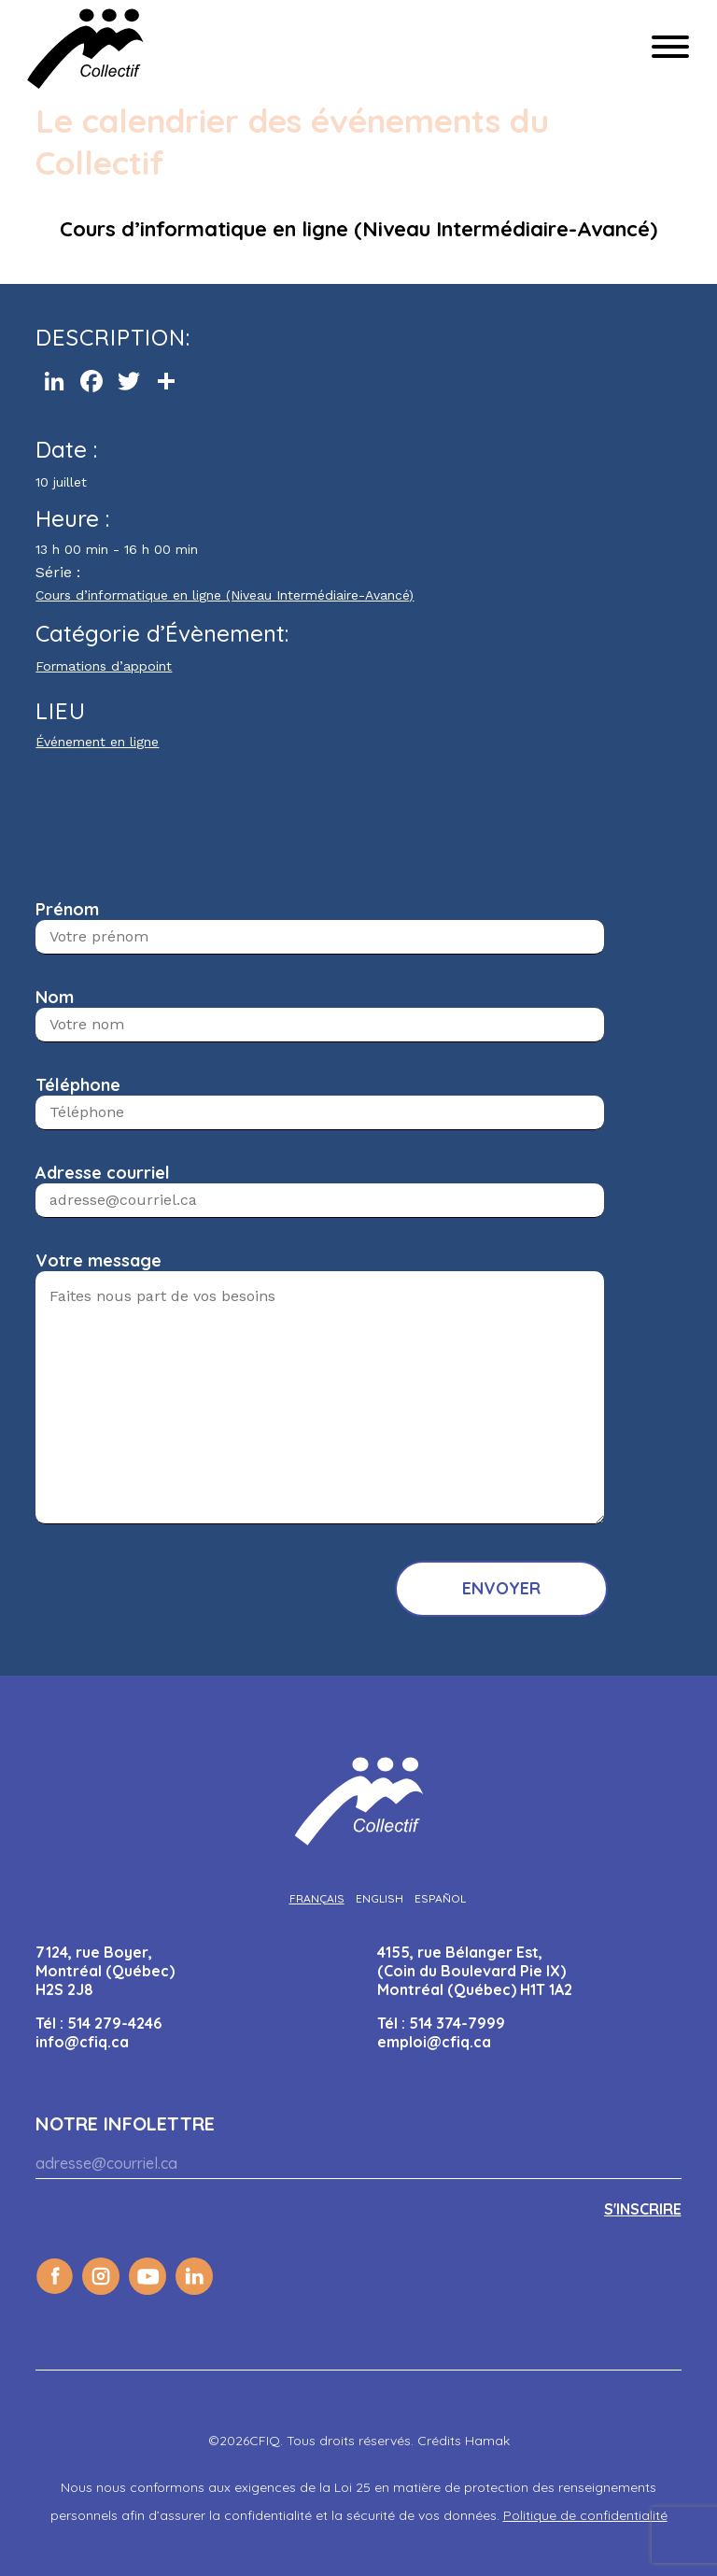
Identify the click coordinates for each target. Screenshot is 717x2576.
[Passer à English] (379, 1898)
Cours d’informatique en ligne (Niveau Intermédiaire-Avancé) (224, 594)
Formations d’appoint (103, 665)
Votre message (98, 1260)
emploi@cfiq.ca (434, 2041)
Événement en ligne (97, 741)
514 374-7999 (457, 2023)
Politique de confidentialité (585, 2515)
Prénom (67, 909)
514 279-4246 (114, 2023)
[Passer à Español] (440, 1898)
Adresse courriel (102, 1172)
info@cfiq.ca (82, 2041)
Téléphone (77, 1085)
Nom (54, 997)
